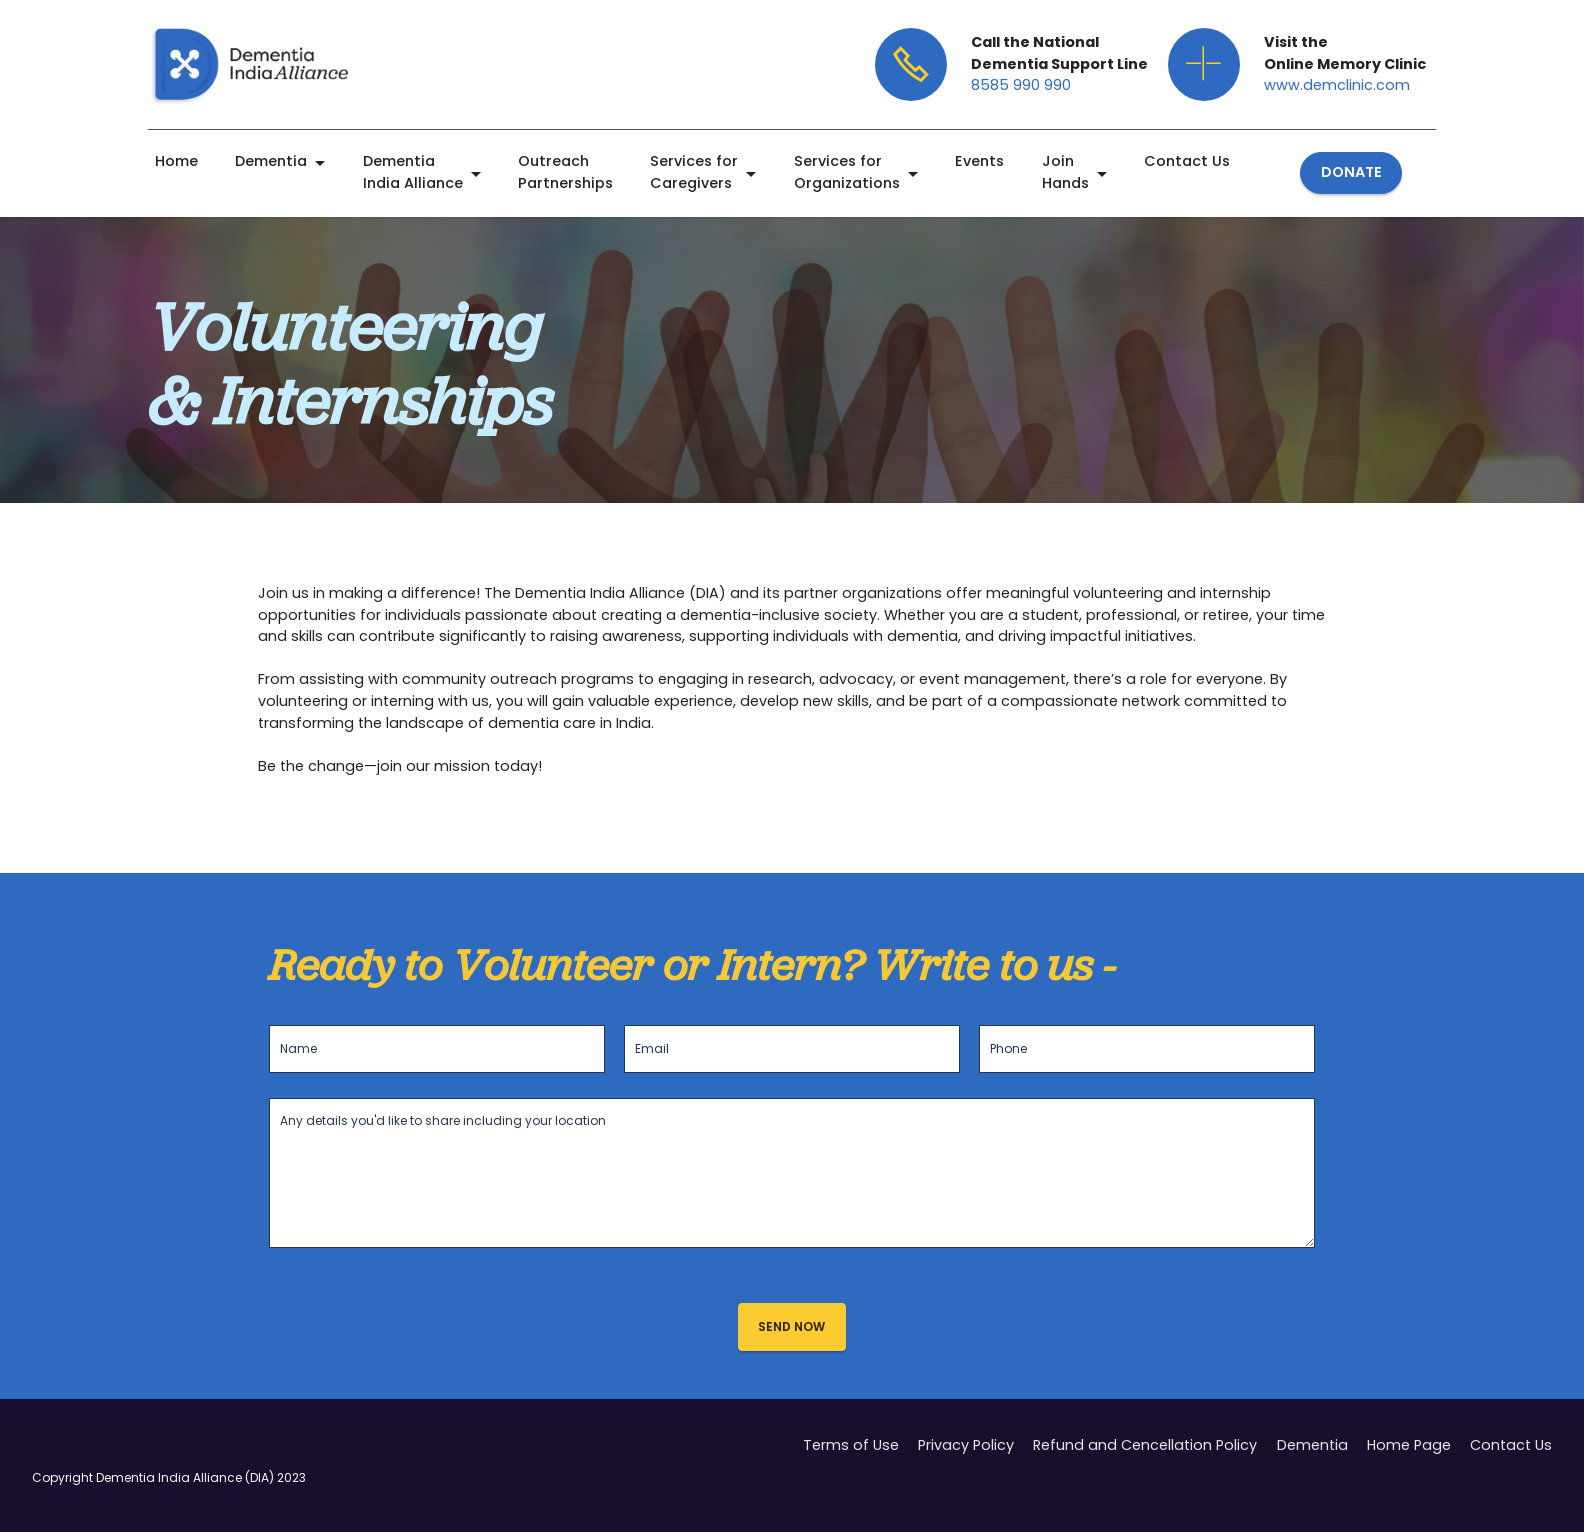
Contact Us (1187, 161)
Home (176, 161)
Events (979, 161)
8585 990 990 (1021, 85)
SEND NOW (791, 1326)
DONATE (1351, 172)
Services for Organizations (847, 172)
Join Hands (1065, 172)
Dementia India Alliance (413, 172)
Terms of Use (851, 1470)
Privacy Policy (966, 1470)
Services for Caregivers (694, 172)
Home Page (1409, 1470)
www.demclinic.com (1337, 85)
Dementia (271, 161)
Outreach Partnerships (565, 172)
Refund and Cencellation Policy (1145, 1470)
